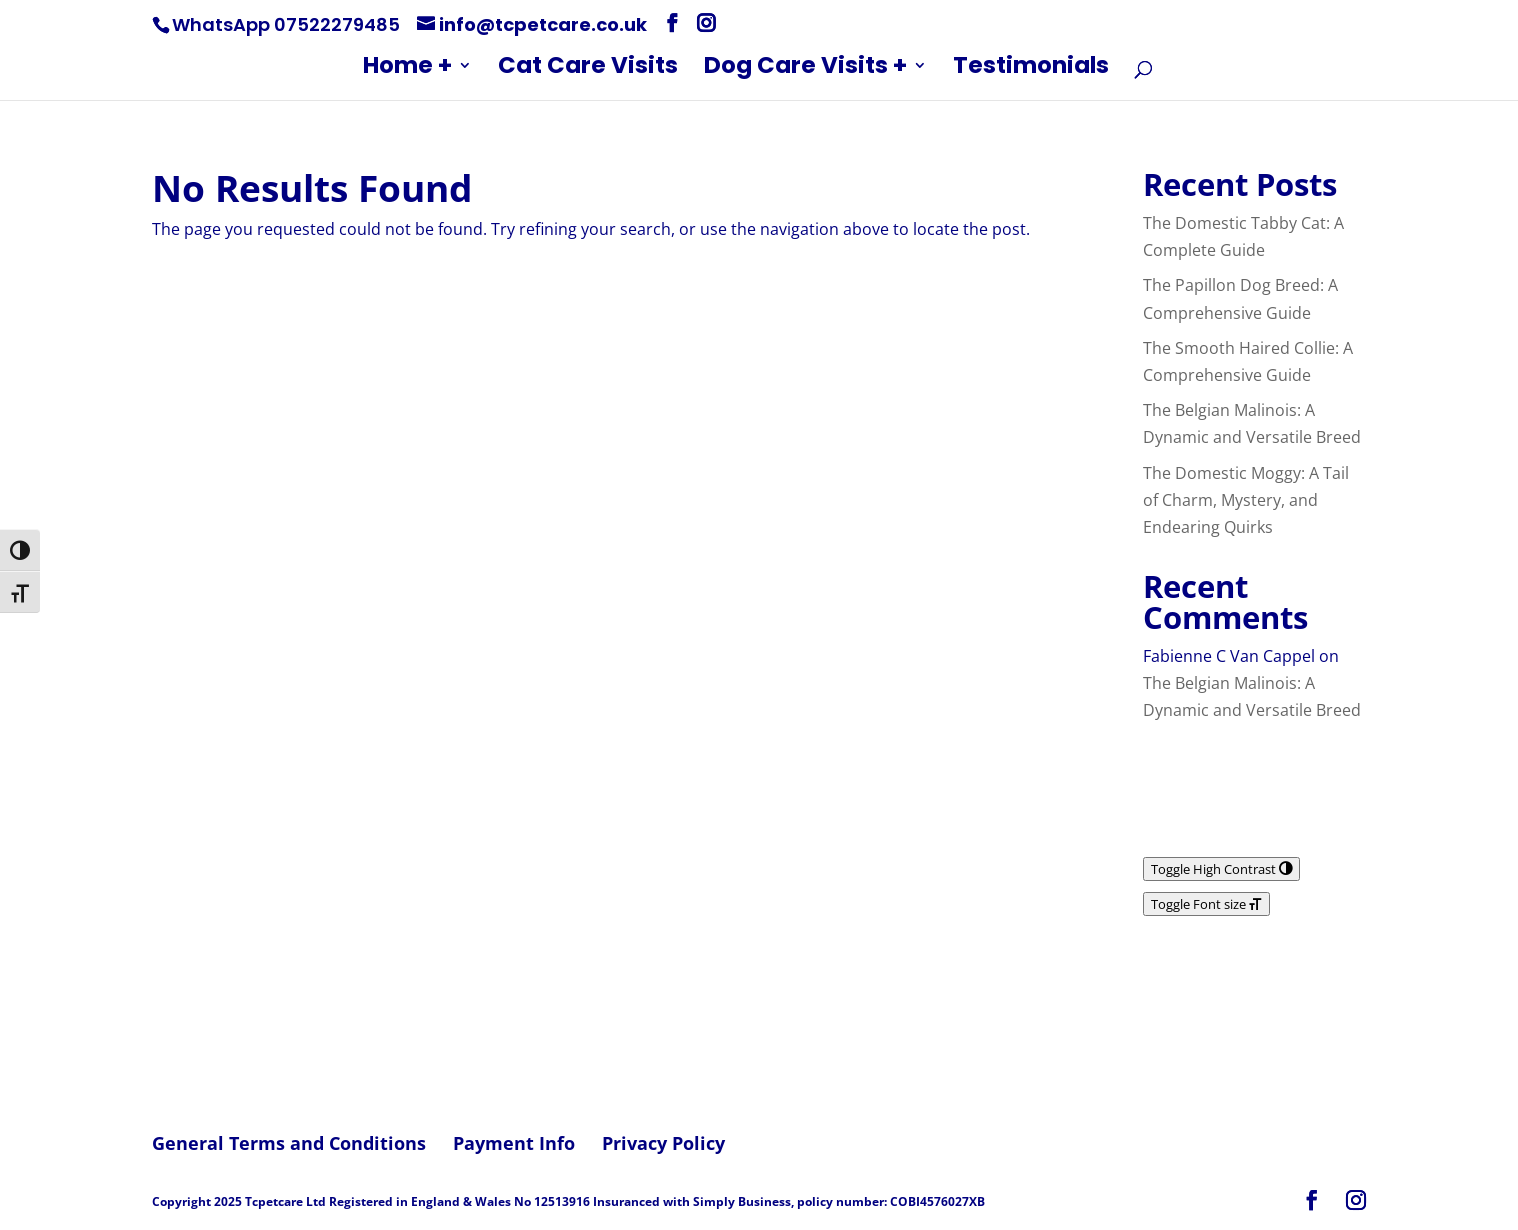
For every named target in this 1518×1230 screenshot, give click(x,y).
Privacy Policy (663, 1143)
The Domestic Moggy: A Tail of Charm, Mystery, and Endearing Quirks (1246, 500)
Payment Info (514, 1143)
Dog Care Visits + (805, 69)
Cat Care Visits (588, 69)
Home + (407, 69)
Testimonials (1031, 69)
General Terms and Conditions (289, 1143)
